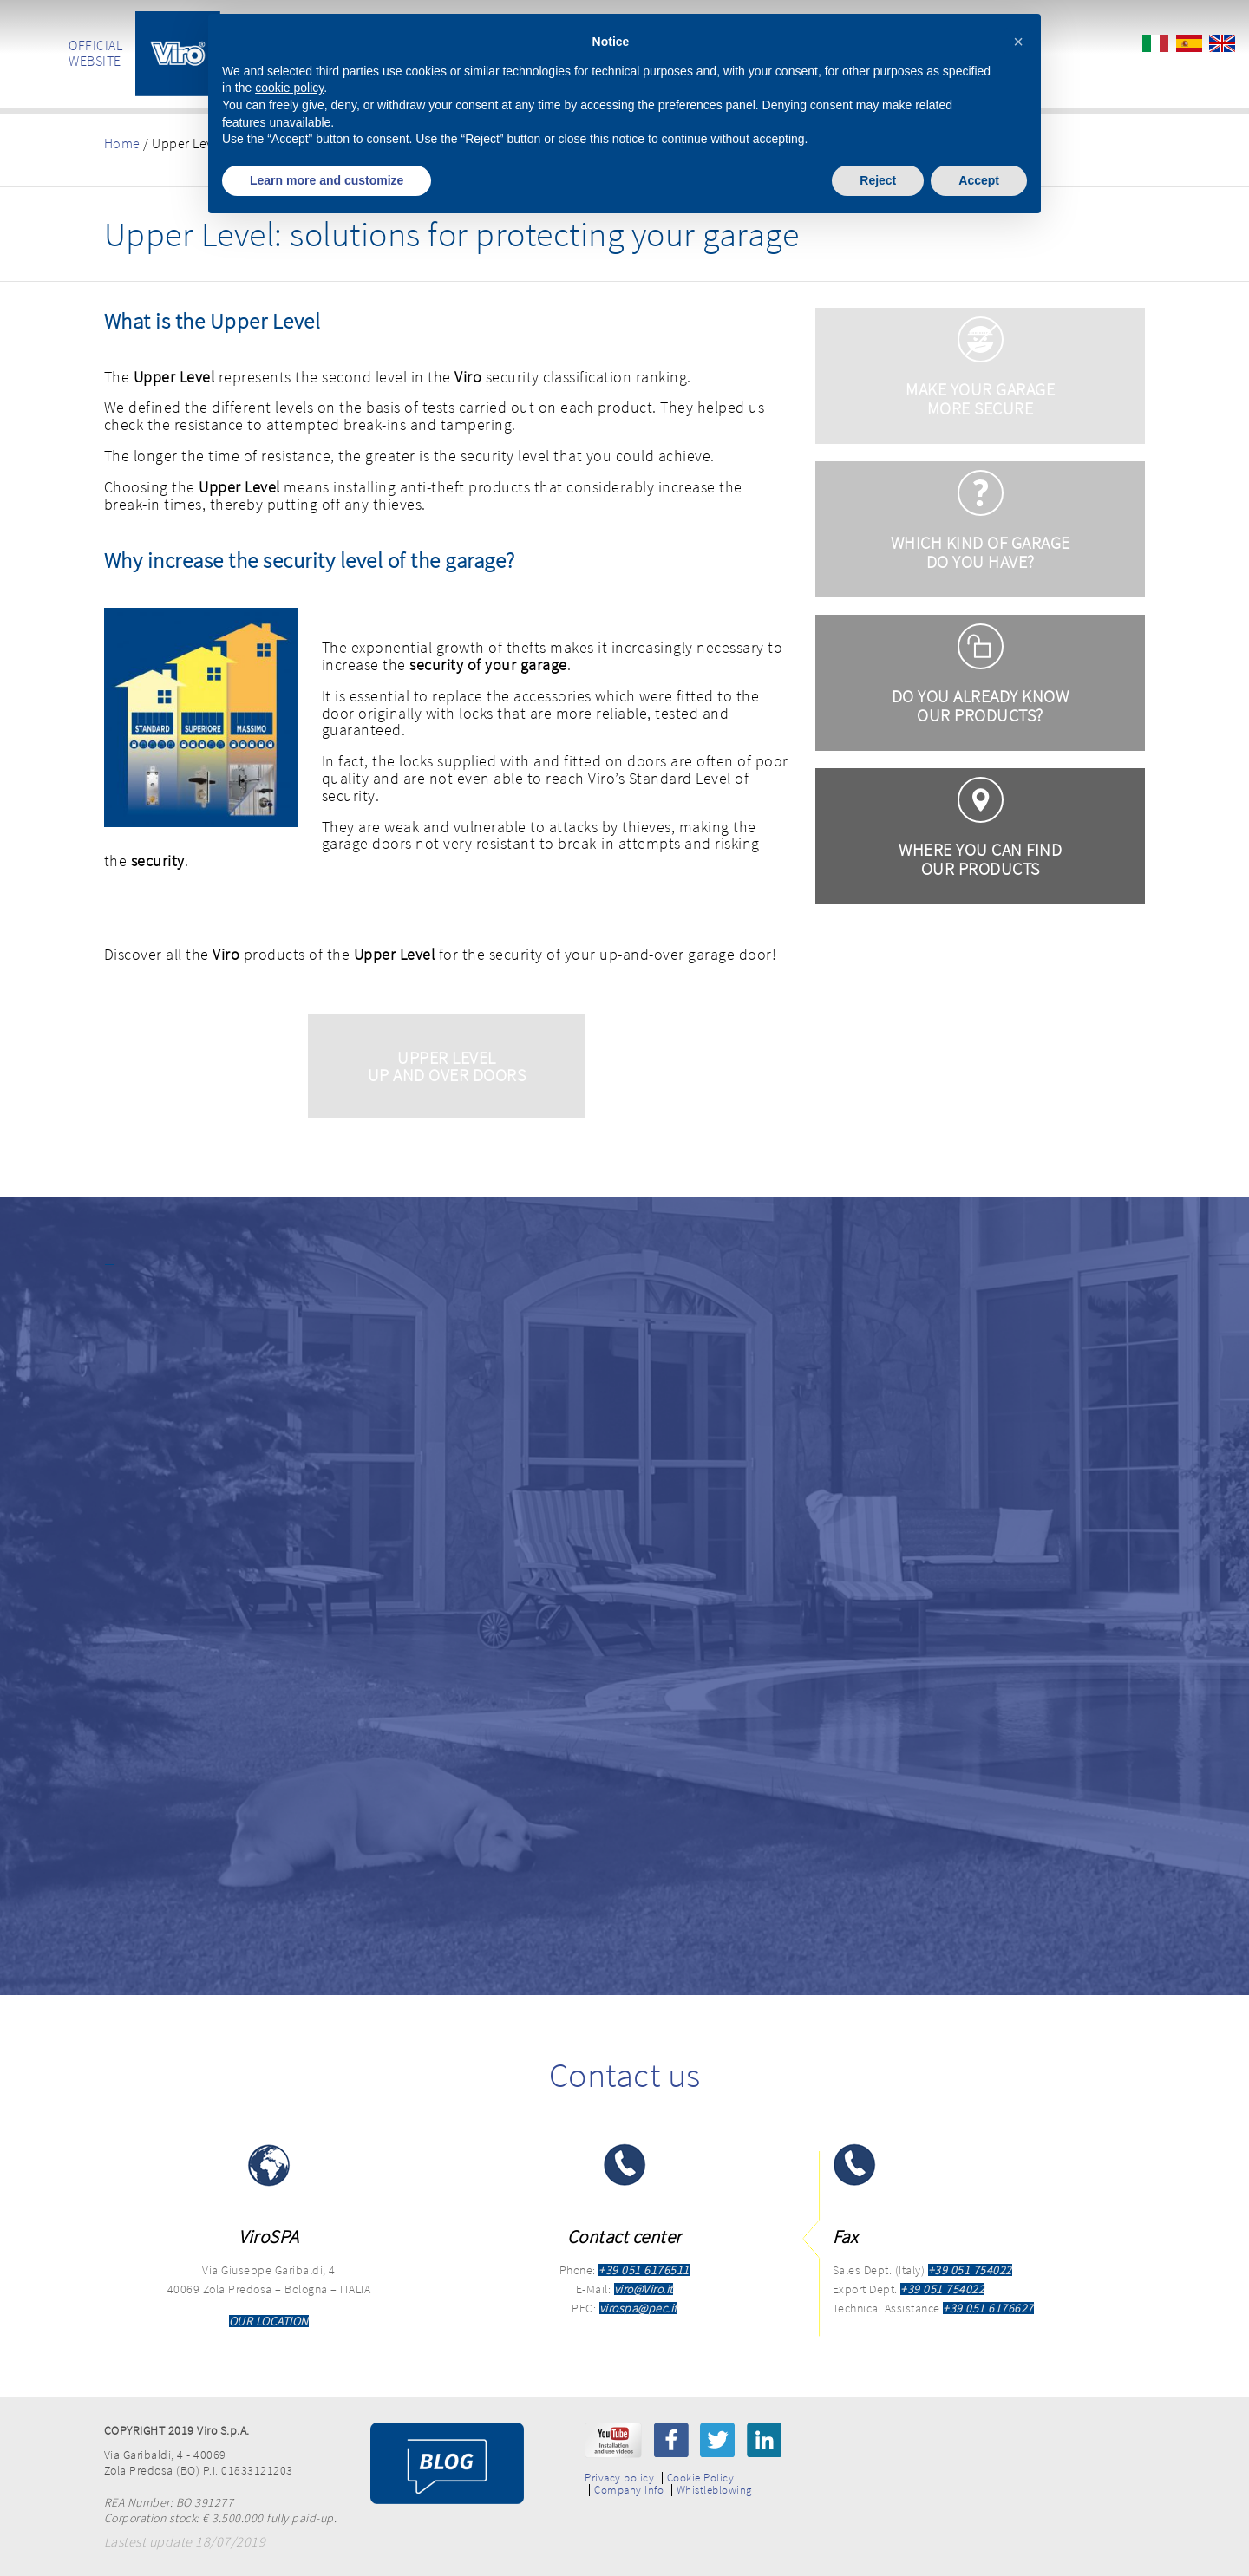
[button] (1018, 41)
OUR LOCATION (269, 2321)
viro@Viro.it (643, 2289)
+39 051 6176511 (644, 2270)
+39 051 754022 (970, 2270)
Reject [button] (878, 180)
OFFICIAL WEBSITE (95, 52)
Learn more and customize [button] (326, 180)
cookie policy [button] (289, 88)
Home (122, 143)
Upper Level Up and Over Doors (447, 1066)
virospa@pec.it (638, 2308)
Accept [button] (978, 180)
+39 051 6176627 (988, 2308)
